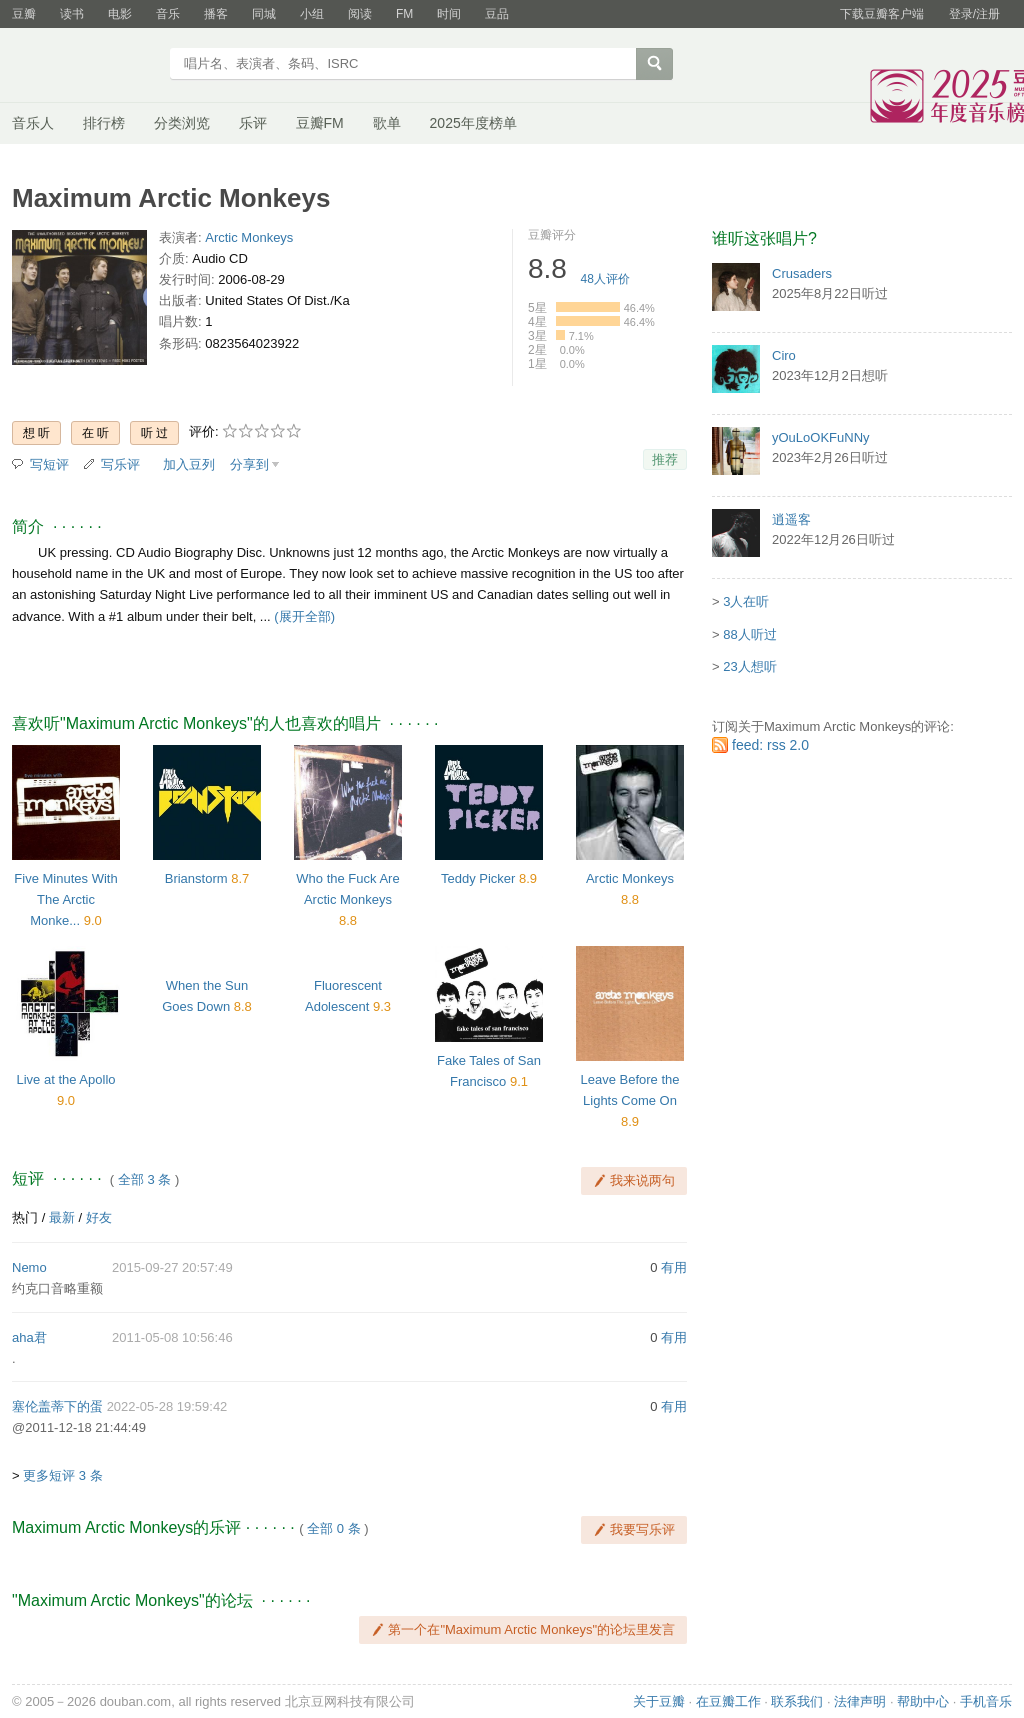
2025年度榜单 (473, 123)
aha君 (29, 1337)
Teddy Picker (478, 878)
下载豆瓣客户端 (882, 14)
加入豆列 (189, 464)
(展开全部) (304, 616)
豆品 (497, 14)
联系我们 (797, 1701)
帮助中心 (923, 1701)
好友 (99, 1217)
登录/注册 (974, 14)
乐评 (253, 123)
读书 (72, 14)
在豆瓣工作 (728, 1701)
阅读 (360, 14)
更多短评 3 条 (62, 1475)
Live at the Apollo (65, 1079)
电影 (120, 14)
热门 (25, 1217)
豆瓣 (24, 14)
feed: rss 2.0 (770, 745)
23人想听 (749, 666)
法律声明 (860, 1701)
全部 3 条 (144, 1179)
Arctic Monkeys (249, 237)
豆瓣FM (320, 123)
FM (404, 14)
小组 (312, 14)
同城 (264, 14)
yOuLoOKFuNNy (821, 437)
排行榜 (104, 123)
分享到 (249, 464)
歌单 (387, 123)
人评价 (605, 279)
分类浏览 (182, 123)
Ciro (784, 355)
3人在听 (746, 601)
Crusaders (802, 273)
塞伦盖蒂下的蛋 (57, 1406)
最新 (62, 1217)
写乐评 (120, 464)
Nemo (29, 1267)
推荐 (665, 459)
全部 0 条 (333, 1528)
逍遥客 (791, 519)
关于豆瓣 (659, 1701)
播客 (216, 14)
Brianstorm (196, 878)
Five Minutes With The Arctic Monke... (65, 899)
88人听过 (749, 634)
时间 (449, 14)
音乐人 (33, 123)
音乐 (168, 14)
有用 (674, 1267)
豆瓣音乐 (84, 66)
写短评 (49, 464)
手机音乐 (986, 1701)
